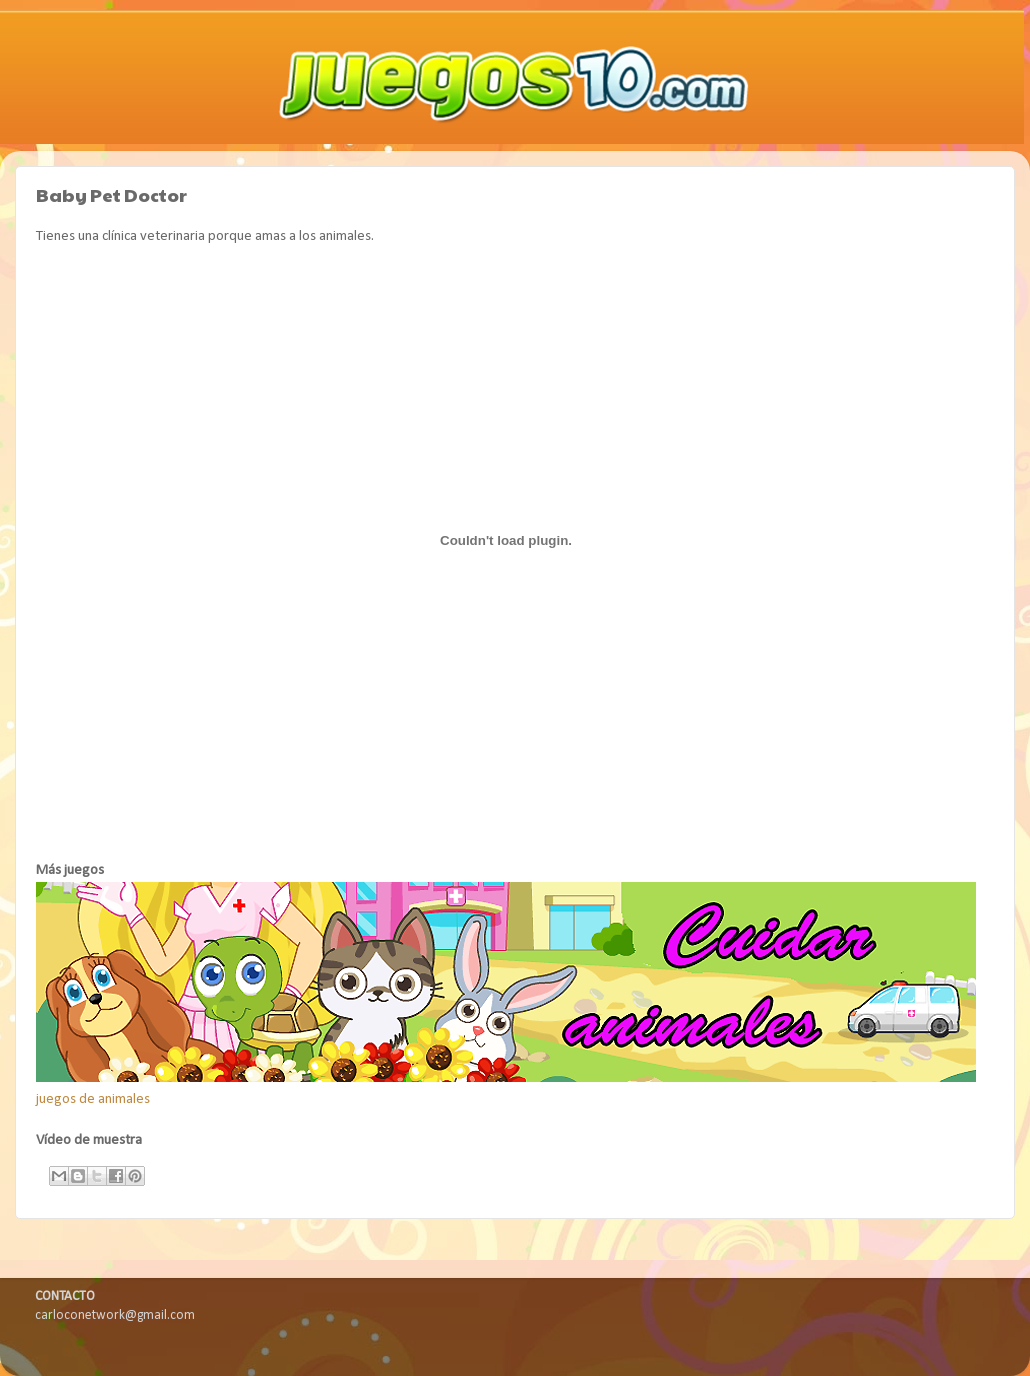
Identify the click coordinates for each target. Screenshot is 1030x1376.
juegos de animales (93, 1099)
